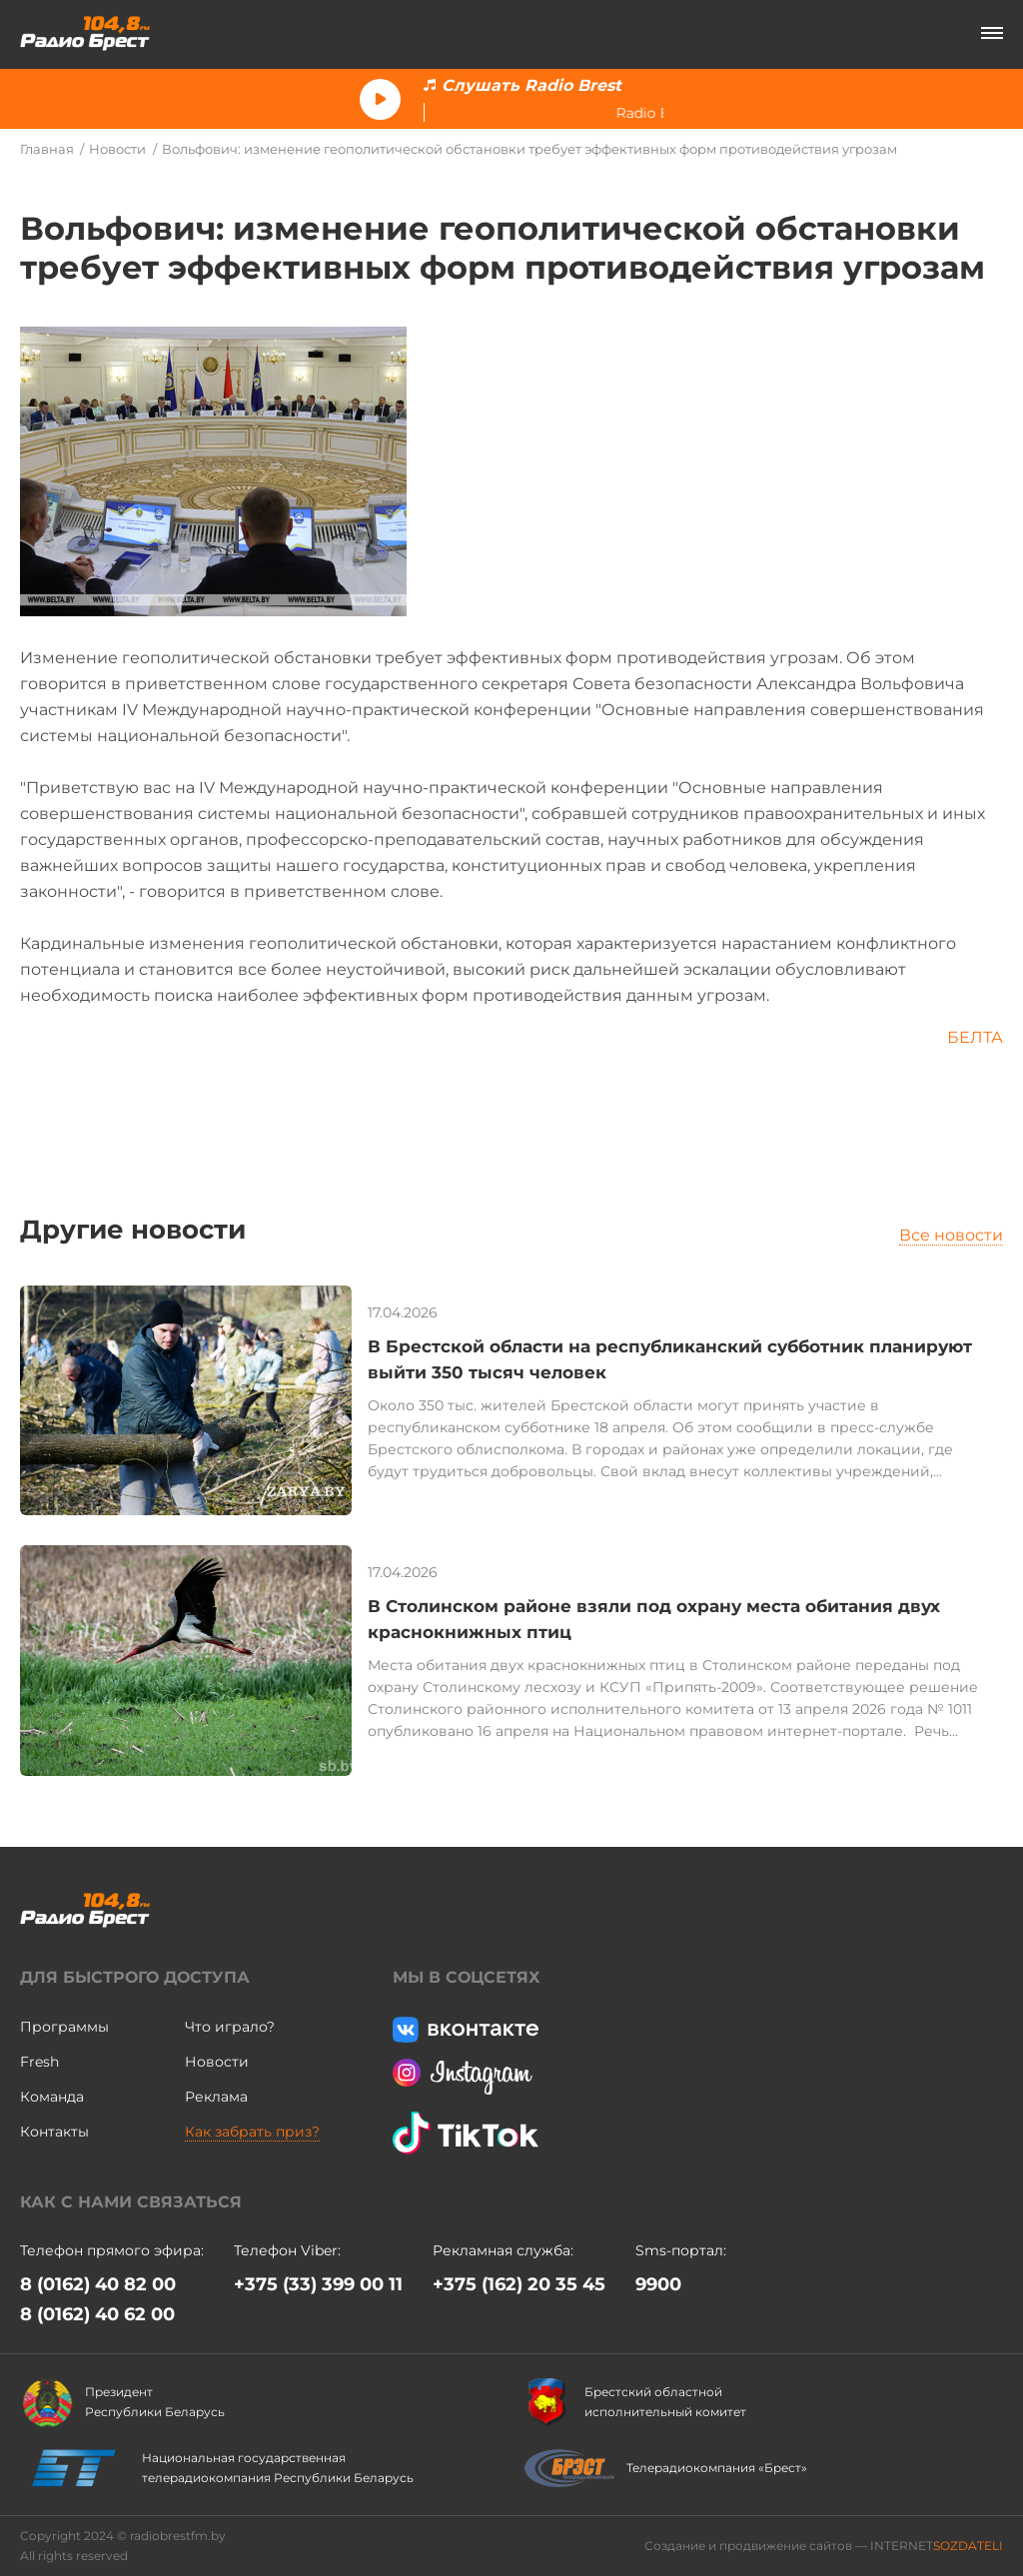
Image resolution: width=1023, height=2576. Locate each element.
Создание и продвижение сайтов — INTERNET (823, 2545)
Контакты (54, 2132)
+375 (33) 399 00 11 (318, 2284)
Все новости (951, 1235)
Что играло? (230, 2027)
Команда (52, 2097)
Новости (117, 149)
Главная (47, 149)
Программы (64, 2027)
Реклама (216, 2097)
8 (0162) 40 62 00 (97, 2314)
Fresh (39, 2062)
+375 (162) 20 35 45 (519, 2284)
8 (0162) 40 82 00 (98, 2284)
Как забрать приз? (252, 2132)
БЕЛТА (975, 1037)
